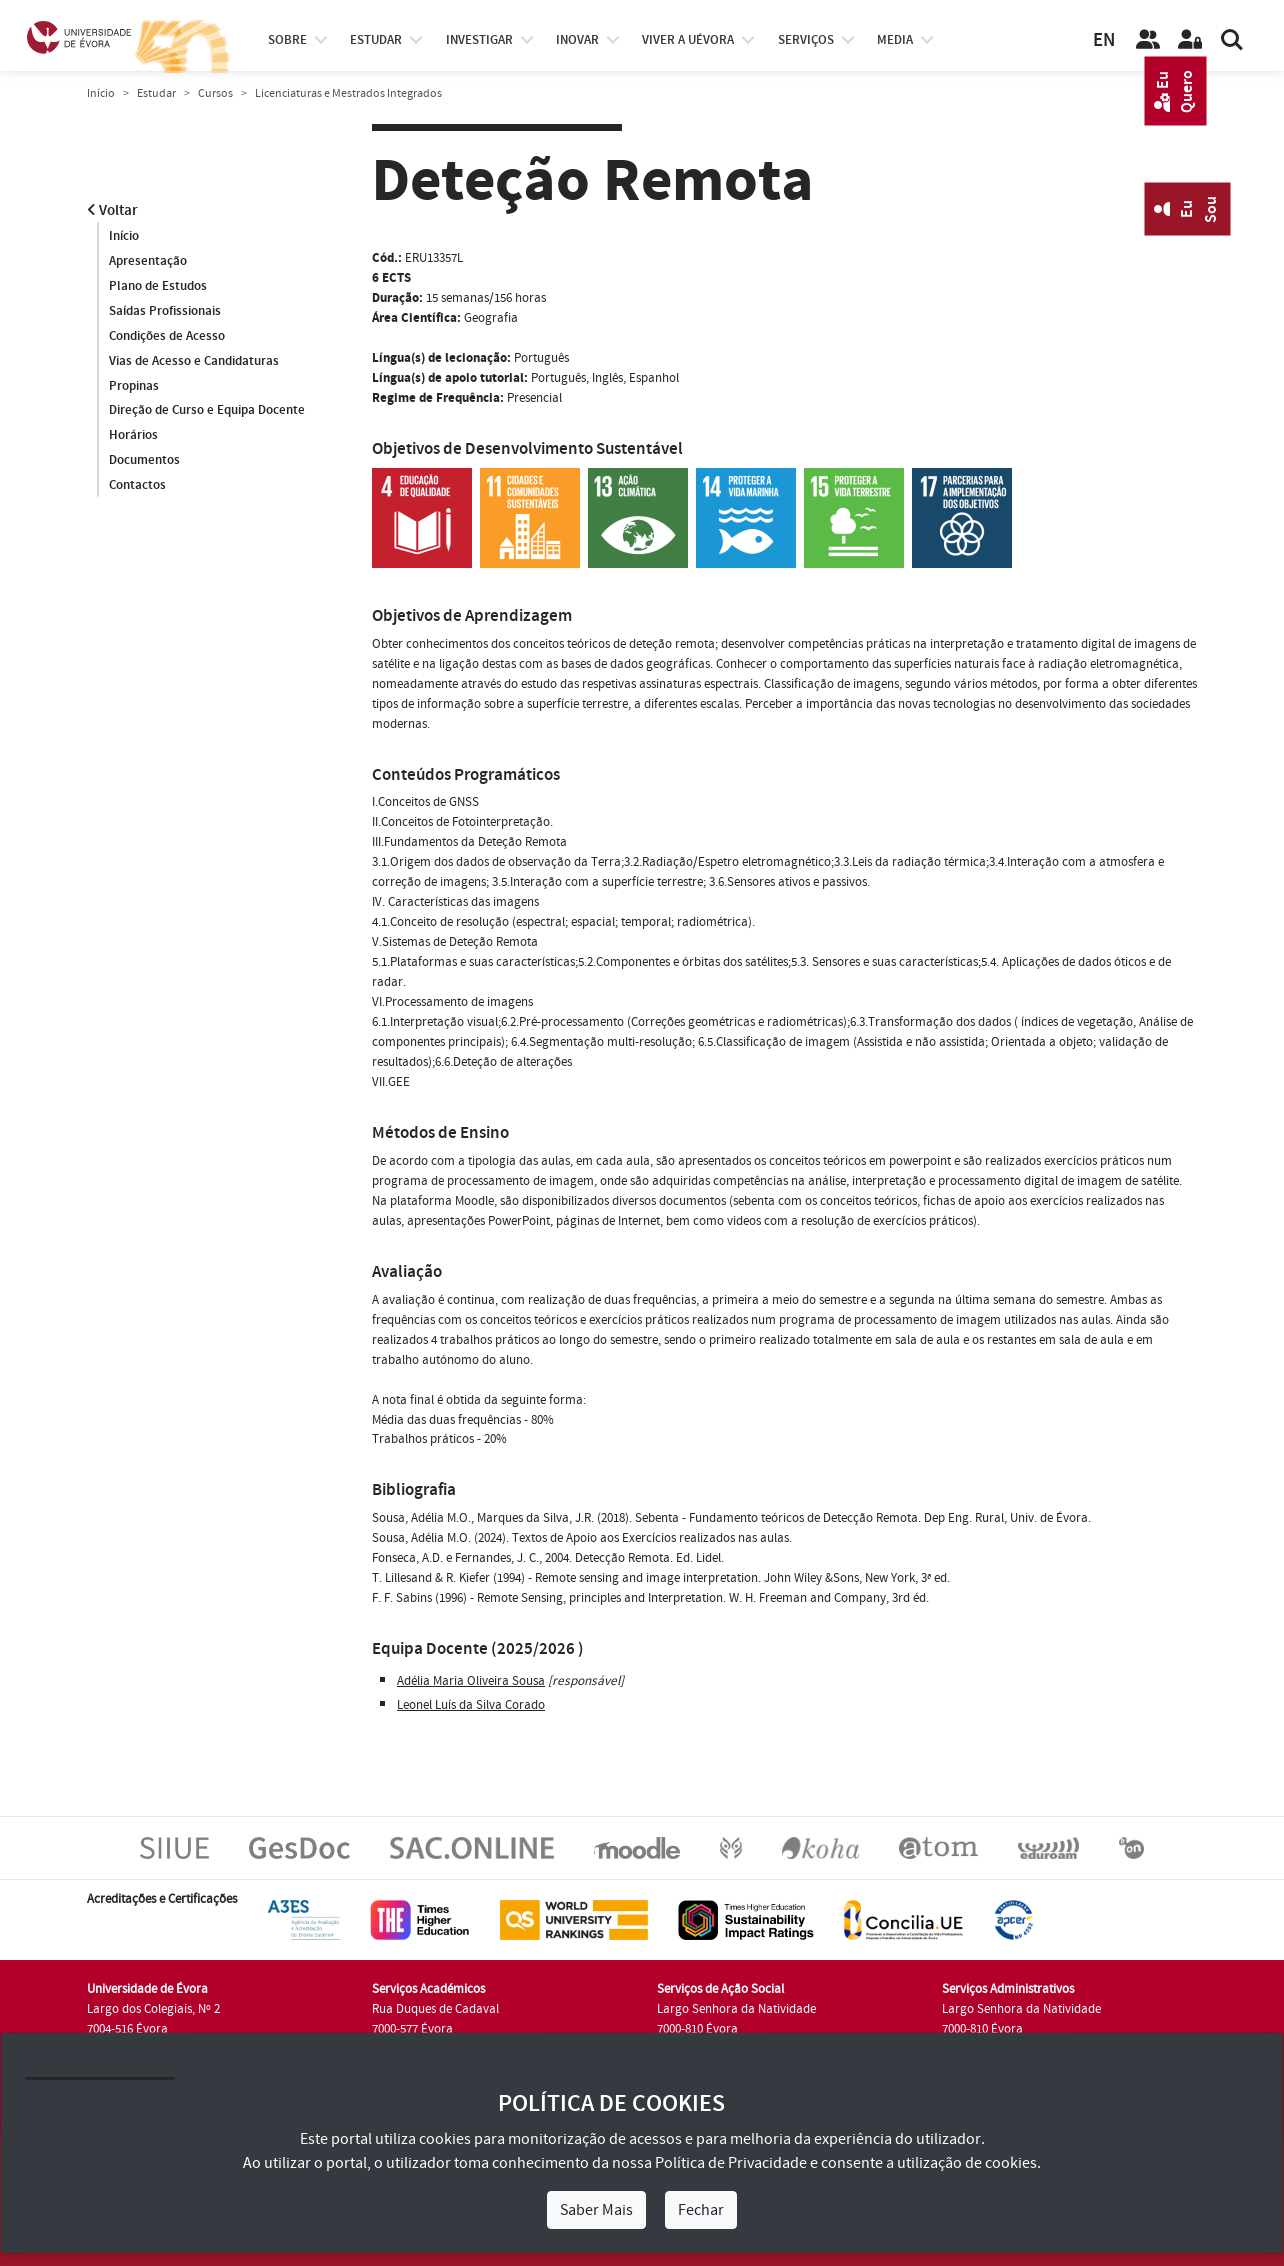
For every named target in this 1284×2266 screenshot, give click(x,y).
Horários (133, 436)
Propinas (134, 386)
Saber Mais (596, 2210)
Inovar (577, 40)
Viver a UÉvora (688, 40)
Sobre (287, 40)
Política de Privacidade (731, 2163)
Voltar (112, 210)
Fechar (701, 2210)
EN (1104, 40)
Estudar (156, 93)
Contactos (137, 486)
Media (895, 40)
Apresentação (148, 261)
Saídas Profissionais (165, 311)
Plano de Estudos (158, 286)
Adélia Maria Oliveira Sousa (471, 1681)
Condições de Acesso (167, 336)
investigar (479, 40)
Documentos (144, 461)
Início (101, 93)
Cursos (215, 93)
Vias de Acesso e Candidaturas (194, 361)
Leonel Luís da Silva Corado (471, 1705)
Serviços (806, 40)
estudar (376, 40)
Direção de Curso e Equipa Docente (207, 411)
